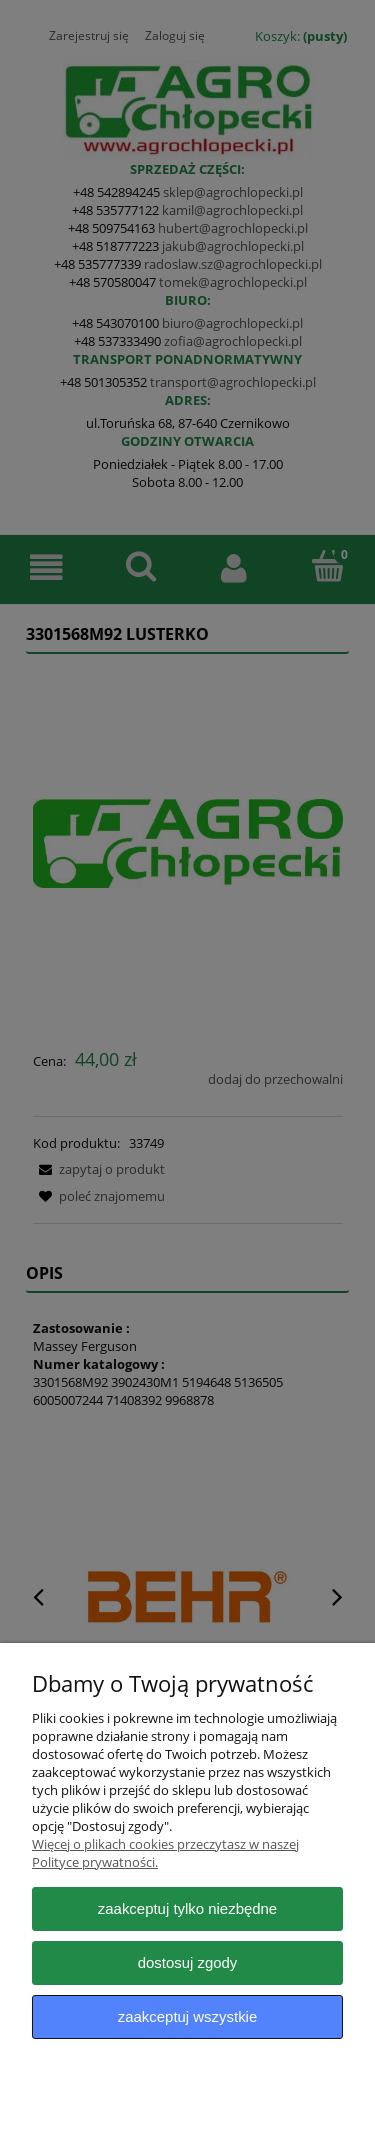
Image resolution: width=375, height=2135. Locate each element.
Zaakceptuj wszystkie (187, 2016)
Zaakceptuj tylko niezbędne (187, 1908)
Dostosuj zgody (188, 1962)
